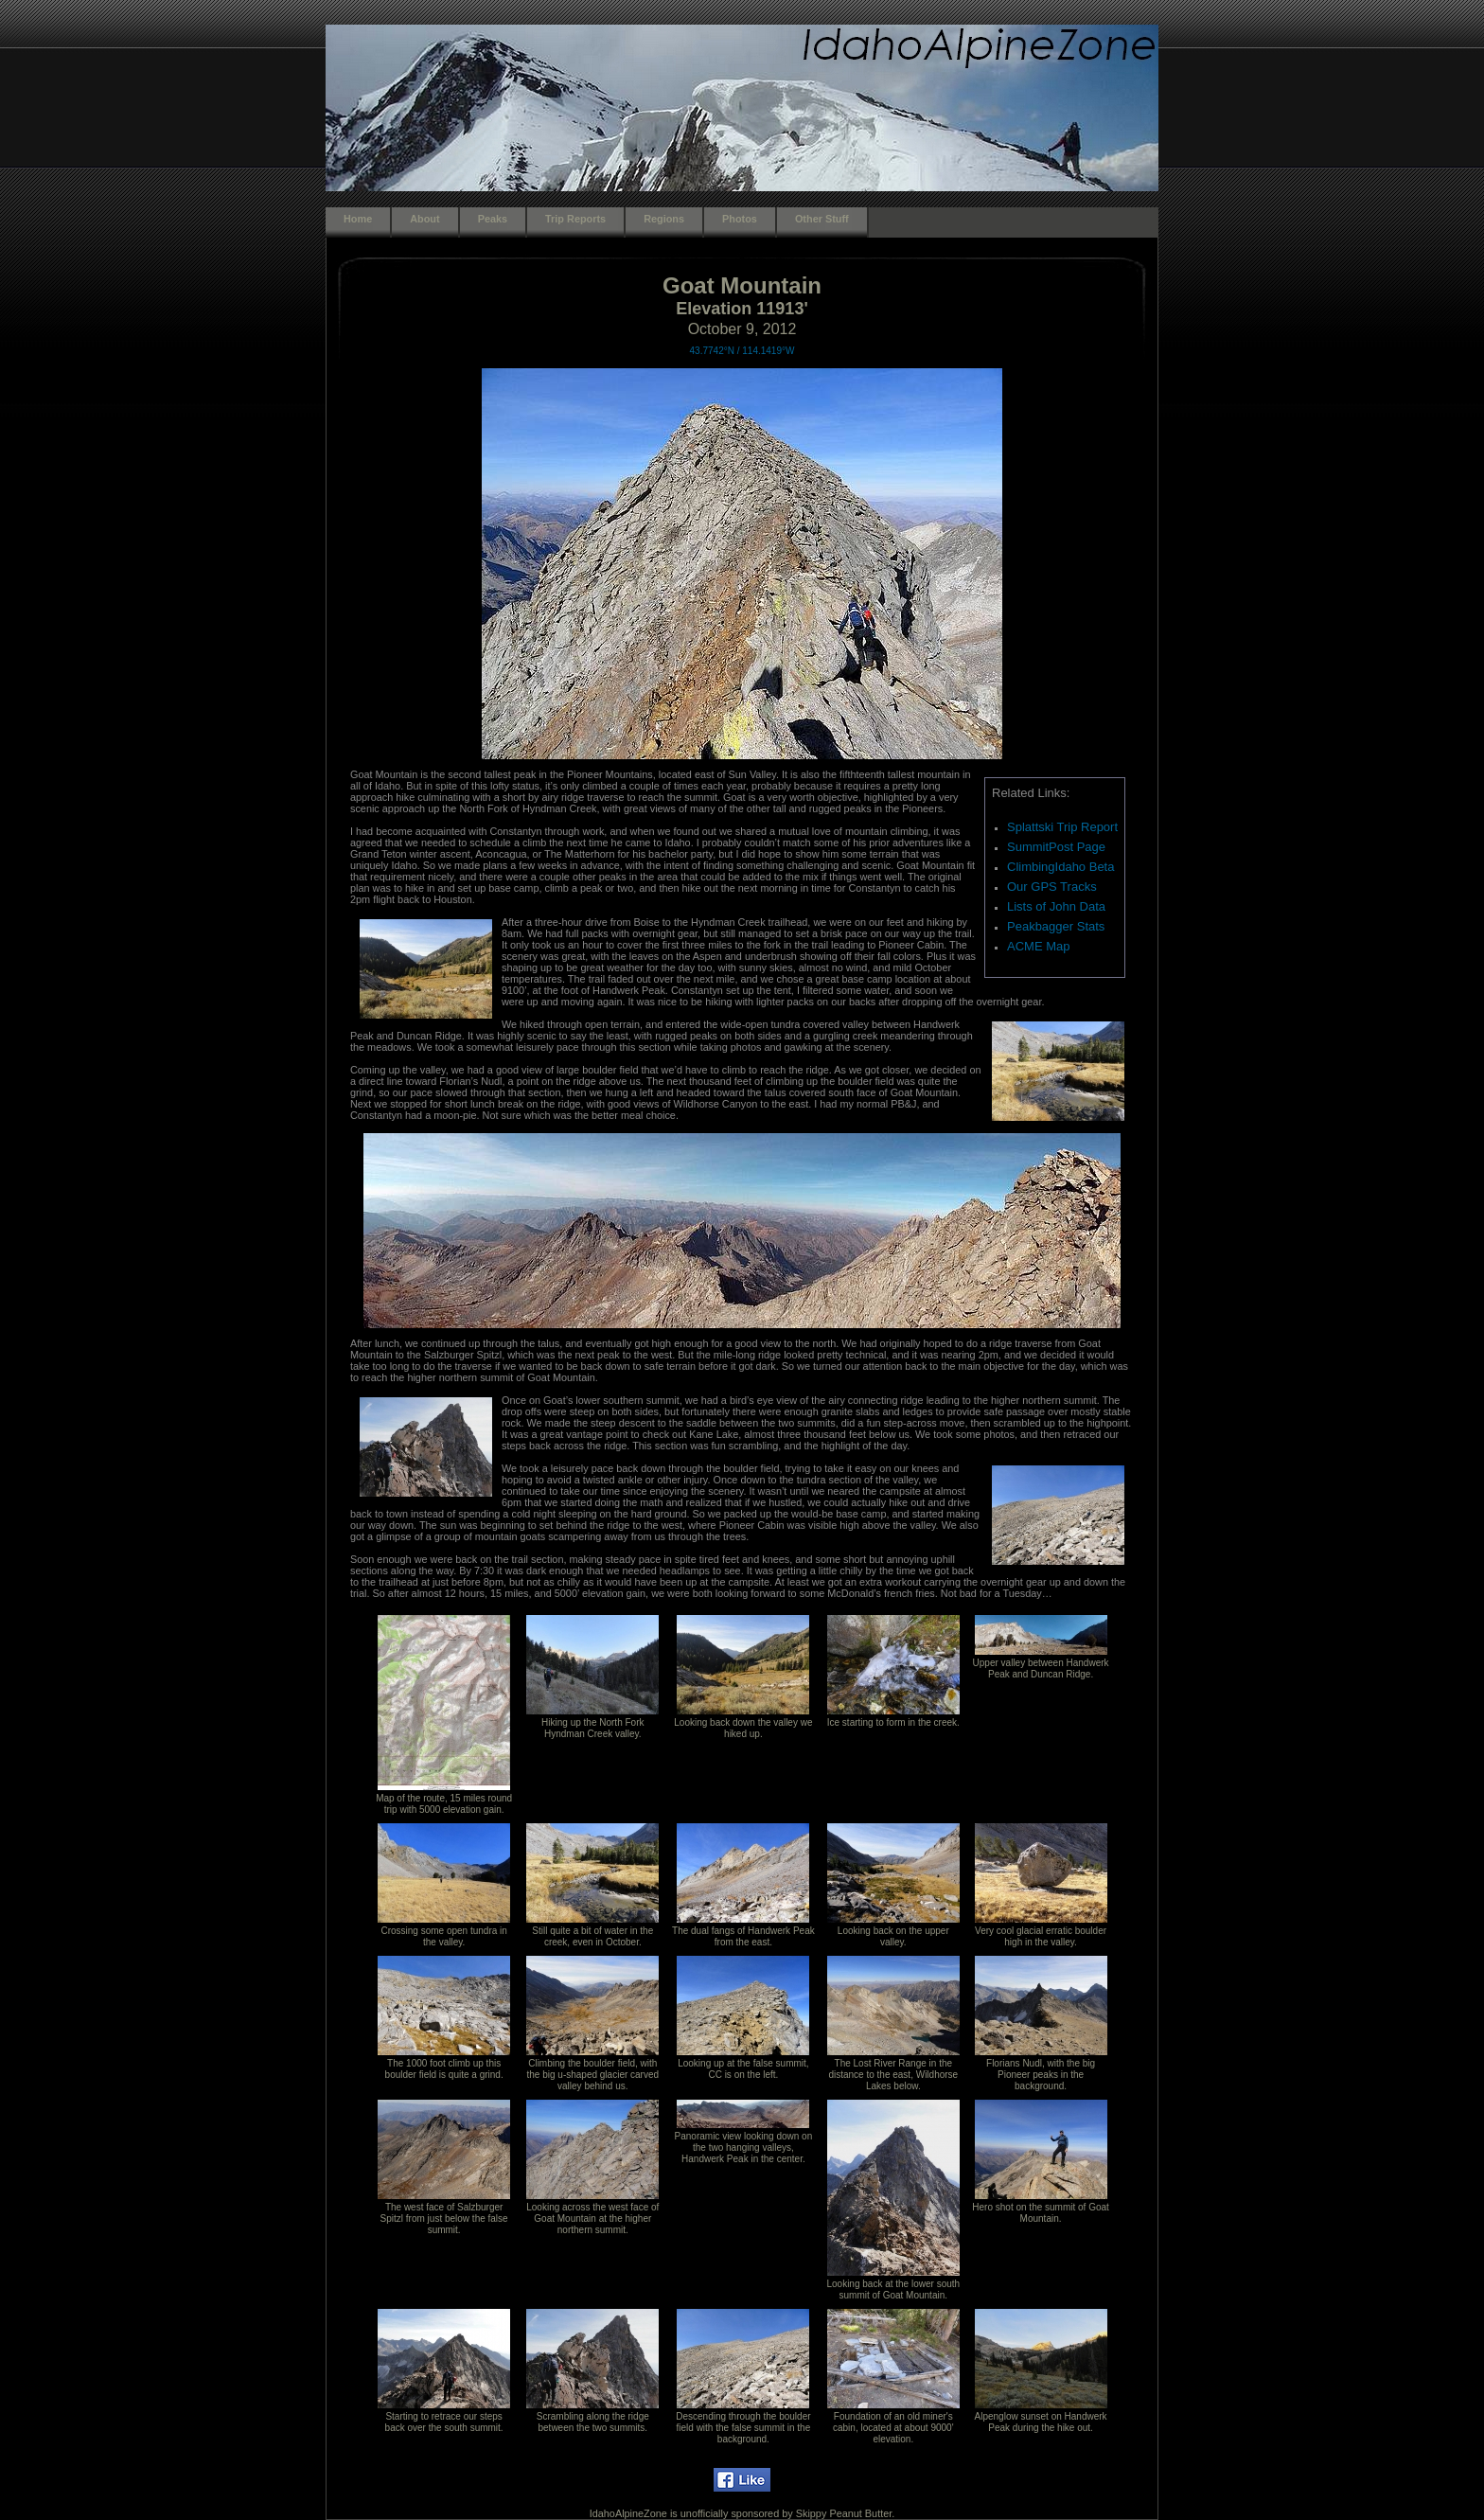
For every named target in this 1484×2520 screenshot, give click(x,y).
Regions (664, 218)
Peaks (492, 218)
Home (358, 218)
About (424, 218)
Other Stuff (822, 218)
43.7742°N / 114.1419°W (742, 351)
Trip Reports (575, 218)
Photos (739, 218)
